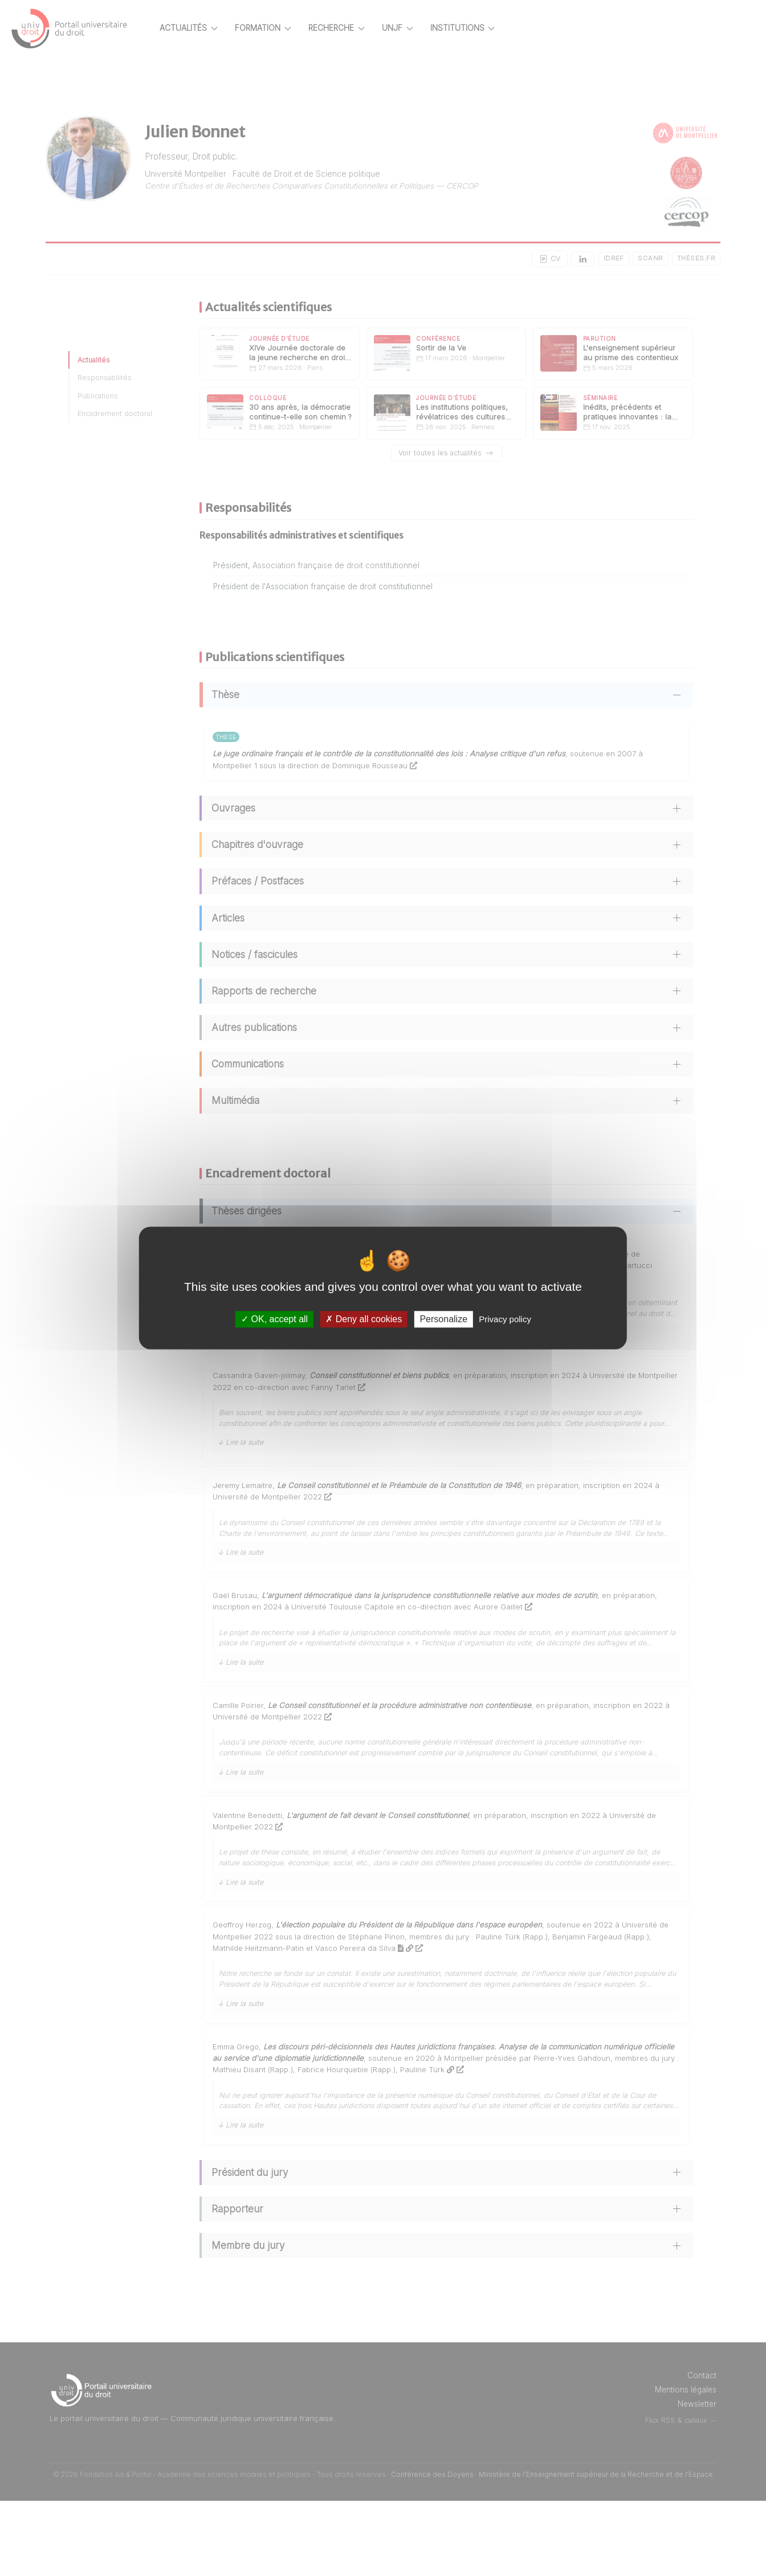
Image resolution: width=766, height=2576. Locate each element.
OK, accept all (274, 1319)
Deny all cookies (363, 1319)
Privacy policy (505, 1319)
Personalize (443, 1319)
